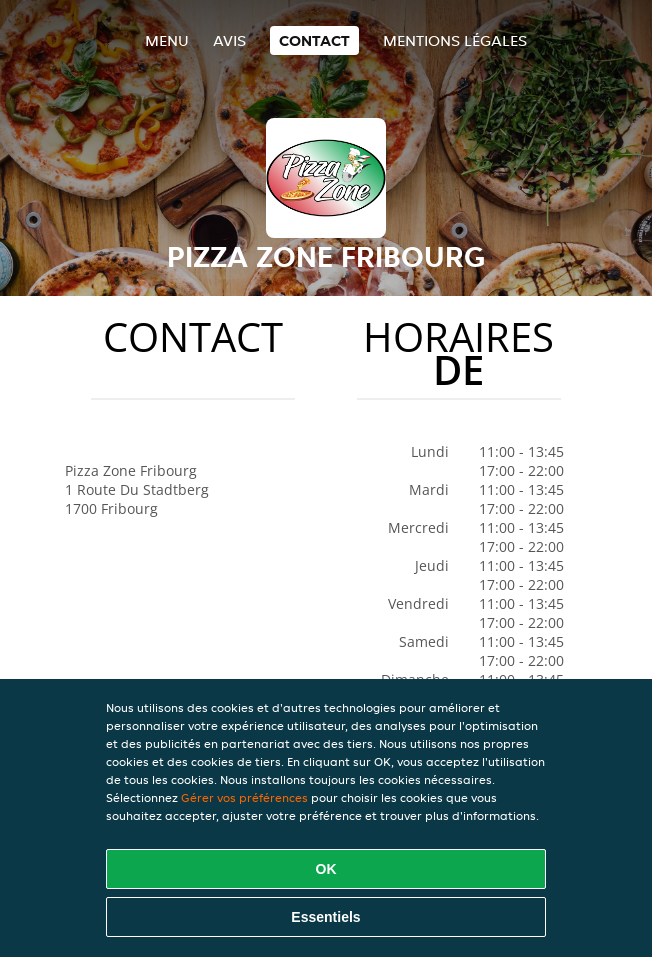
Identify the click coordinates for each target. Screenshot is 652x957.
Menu (167, 40)
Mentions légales (455, 40)
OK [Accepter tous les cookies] (326, 869)
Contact (314, 40)
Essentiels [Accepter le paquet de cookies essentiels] (325, 917)
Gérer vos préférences (244, 797)
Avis (229, 40)
